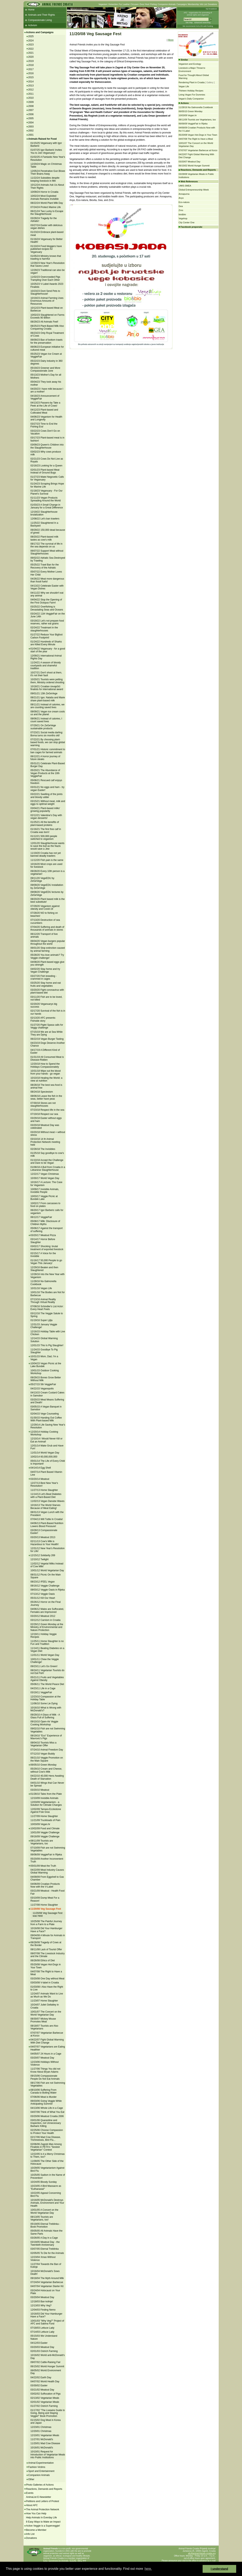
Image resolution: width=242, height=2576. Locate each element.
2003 (31, 126)
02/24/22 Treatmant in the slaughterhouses (44, 629)
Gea (181, 206)
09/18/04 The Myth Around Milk (47, 2278)
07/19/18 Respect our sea (44, 1114)
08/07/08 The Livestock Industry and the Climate (48, 1955)
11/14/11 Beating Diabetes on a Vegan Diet (47, 1649)
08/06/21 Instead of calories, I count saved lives (46, 720)
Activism (32, 25)
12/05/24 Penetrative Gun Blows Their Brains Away (48, 172)
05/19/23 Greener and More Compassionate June (45, 369)
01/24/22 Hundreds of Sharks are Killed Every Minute (46, 643)
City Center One (187, 222)
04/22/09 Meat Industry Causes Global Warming (47, 1871)
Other (31, 2479)
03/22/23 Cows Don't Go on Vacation (45, 432)
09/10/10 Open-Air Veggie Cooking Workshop (44, 1723)
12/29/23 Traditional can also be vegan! (48, 271)
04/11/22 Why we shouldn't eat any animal (47, 594)
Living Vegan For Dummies (192, 94)
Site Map (189, 23)
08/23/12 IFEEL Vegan (43, 1581)
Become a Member (36, 2530)
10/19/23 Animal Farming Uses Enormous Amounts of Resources (47, 301)
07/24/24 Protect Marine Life (46, 207)
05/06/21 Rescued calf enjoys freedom (46, 782)
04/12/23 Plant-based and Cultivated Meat (44, 411)
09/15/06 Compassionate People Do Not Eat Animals (45, 2077)
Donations (212, 4)
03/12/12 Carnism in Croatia (46, 1620)
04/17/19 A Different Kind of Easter (45, 1051)
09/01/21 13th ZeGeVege (44, 693)
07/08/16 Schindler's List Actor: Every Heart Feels (47, 1308)
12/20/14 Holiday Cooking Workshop (44, 1433)
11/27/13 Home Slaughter (44, 1490)
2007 (31, 110)
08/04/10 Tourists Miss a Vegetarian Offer (43, 1744)
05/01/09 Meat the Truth (43, 1865)
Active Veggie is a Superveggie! (43, 2525)
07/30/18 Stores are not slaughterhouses (43, 1104)
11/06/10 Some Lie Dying (44, 1703)
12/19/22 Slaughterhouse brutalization (44, 513)
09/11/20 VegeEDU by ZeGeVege (42, 879)
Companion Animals (167, 4)
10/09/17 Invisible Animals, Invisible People (45, 1190)
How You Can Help (36, 2513)
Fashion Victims (36, 2467)
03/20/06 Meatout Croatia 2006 (47, 2116)
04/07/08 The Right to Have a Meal (196, 139)
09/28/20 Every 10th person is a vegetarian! (48, 872)
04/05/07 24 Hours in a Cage (46, 2053)
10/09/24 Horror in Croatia (44, 192)
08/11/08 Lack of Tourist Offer (46, 1949)
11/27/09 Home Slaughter (44, 1816)
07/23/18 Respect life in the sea (47, 1109)
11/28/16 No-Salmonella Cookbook (196, 107)
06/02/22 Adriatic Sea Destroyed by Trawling (48, 559)
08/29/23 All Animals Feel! (44, 321)
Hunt (147, 4)
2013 (31, 85)
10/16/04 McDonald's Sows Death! (45, 2272)
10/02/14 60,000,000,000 (44, 1456)
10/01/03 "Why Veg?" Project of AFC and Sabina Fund (47, 2322)
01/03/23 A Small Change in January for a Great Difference (47, 506)
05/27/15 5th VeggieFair (43, 1384)
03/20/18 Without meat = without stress (48, 1133)
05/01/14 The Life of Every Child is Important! (48, 1462)
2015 (31, 77)
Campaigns (182, 4)
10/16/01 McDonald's (42, 2447)
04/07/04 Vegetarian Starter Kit (47, 2286)
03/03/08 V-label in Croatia (45, 1982)
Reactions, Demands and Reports (44, 2489)
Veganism (102, 4)
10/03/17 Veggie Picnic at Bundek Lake (44, 1197)
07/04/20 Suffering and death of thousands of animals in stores (47, 928)
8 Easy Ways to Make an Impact (43, 2521)
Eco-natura (184, 202)
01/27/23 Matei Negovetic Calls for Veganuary (47, 478)
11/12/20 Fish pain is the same (47, 860)
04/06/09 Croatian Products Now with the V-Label (45, 1885)
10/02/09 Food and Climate (45, 1828)
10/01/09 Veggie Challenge (45, 1832)
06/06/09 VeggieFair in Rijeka (46, 1854)
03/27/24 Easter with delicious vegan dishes (47, 226)
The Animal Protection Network (42, 2509)
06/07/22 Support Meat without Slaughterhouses (47, 552)
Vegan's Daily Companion (191, 98)
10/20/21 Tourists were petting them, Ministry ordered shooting (47, 681)
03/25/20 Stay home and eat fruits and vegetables (46, 984)
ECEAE (73, 2561)
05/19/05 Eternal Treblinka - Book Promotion (45, 2225)
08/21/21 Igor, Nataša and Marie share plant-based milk (48, 699)
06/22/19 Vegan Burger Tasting (47, 1039)
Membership (193, 4)
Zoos (141, 4)
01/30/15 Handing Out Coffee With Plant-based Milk (46, 1419)
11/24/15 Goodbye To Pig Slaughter (44, 1351)
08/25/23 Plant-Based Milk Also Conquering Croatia (47, 327)
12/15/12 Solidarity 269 (43, 1555)
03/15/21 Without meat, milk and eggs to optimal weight (48, 802)
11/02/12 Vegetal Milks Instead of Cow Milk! (47, 1565)
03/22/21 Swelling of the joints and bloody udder (47, 795)
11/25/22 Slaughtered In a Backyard (44, 524)
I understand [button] (219, 2568)
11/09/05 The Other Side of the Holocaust (47, 2162)
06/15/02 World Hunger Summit (47, 2366)
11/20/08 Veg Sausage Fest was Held (48, 1914)
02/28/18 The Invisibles (43, 1149)
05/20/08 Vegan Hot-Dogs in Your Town (198, 135)
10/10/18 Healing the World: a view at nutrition (47, 1079)
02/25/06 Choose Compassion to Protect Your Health (47, 2131)
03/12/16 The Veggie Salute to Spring (47, 1315)
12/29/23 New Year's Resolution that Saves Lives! (48, 264)
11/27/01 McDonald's (42, 2439)
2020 (31, 56)
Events (30, 2493)
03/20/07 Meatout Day (42, 2057)
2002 (31, 130)
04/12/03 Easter (39, 2342)
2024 (31, 40)
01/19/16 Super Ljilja (41, 1320)
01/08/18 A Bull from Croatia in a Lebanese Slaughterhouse (48, 1168)
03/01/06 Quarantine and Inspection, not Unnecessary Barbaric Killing (46, 2123)
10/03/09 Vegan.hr (40, 1824)
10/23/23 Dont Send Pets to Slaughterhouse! (45, 292)
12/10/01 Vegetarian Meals (45, 2435)
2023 (31, 44)
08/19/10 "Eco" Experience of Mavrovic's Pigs (46, 1737)
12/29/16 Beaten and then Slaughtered (44, 1269)
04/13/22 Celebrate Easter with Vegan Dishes (47, 587)
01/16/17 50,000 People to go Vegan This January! (46, 1262)
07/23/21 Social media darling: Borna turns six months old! (47, 734)
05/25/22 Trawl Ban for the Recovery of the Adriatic (45, 566)
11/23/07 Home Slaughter (44, 2000)
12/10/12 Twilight (40, 1559)
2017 (31, 69)
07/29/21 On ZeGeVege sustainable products (43, 727)
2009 (31, 102)
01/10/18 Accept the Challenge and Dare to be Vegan (47, 1161)
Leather (126, 4)
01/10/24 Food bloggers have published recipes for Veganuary (46, 249)
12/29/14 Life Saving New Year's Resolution (48, 1426)
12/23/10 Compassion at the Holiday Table (46, 1698)
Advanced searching (202, 23)
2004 (31, 122)
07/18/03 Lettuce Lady (42, 2327)
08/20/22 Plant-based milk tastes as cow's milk (44, 538)
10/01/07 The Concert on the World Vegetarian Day (46, 2013)
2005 (31, 118)
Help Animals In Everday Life (41, 2517)
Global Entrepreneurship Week (194, 189)
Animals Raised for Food (42, 138)
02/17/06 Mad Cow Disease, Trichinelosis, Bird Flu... (46, 2138)
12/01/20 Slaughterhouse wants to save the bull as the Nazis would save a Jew (48, 846)
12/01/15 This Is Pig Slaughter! (47, 1345)
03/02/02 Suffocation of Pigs (46, 2393)
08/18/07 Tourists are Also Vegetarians (44, 2027)
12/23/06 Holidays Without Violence (45, 2063)
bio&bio (182, 214)
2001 (31, 134)
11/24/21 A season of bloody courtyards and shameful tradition (46, 665)
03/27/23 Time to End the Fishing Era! (44, 425)
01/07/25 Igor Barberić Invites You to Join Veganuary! (46, 151)
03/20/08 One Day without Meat (48, 1978)
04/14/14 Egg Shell (41, 1467)
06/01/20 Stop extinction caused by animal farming (48, 949)
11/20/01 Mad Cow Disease (45, 2443)
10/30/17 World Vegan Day (45, 1178)
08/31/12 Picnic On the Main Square (46, 1576)
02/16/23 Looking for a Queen (47, 465)
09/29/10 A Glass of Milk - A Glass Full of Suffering (45, 1716)
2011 (31, 93)
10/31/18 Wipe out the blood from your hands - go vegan (46, 1072)
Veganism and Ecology (190, 64)
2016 (31, 73)
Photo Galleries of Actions (40, 2484)
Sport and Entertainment (41, 2471)
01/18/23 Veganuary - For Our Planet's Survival (47, 492)
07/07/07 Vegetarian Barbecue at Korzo (47, 2034)
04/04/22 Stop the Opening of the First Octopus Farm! (46, 601)
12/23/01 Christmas (41, 2427)
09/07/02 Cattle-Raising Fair (46, 2362)
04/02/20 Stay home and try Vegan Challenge (45, 970)
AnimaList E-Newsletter (38, 2497)
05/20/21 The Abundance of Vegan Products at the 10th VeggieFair (45, 773)
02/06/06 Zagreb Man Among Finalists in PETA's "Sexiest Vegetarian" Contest (46, 2147)
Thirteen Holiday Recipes (191, 90)
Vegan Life (184, 86)
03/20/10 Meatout (40, 1789)
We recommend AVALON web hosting (198, 26)
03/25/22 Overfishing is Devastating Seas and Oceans (47, 608)
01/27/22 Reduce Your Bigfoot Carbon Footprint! (47, 636)
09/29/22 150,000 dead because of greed (48, 531)
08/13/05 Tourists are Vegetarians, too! (42, 2218)
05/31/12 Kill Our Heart (43, 1598)
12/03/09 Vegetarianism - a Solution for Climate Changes (46, 1803)
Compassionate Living (40, 20)
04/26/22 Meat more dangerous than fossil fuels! (47, 580)
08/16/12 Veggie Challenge (45, 1585)
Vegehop (183, 218)
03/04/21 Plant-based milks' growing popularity (45, 809)
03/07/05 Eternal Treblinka (45, 2248)
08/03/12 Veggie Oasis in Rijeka (48, 1589)
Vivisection (113, 4)
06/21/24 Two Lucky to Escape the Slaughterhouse (47, 212)
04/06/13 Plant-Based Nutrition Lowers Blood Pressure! (47, 1524)
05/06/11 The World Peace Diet (47, 1684)
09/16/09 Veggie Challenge (45, 1836)
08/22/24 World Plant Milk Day (47, 203)
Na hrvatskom (211, 9)
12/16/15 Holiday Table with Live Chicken (48, 1333)
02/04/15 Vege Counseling (45, 1413)
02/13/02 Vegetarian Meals (45, 2398)
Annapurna (184, 194)
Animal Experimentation (41, 2462)
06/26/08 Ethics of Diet (43, 1960)
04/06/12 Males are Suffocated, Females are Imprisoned (47, 1610)
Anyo (181, 198)
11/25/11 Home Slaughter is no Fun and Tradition (47, 1642)
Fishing (153, 4)
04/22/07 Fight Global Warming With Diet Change (47, 2041)
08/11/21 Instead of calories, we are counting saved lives (48, 706)
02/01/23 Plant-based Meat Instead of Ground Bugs (45, 471)
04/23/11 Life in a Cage (43, 1688)
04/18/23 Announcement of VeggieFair (45, 397)
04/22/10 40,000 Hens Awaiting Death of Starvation (47, 1777)
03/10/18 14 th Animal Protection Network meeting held (45, 1142)
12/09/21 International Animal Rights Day (46, 657)
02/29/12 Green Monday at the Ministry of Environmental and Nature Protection (47, 1627)
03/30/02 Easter (39, 2385)
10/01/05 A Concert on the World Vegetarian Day (44, 2211)
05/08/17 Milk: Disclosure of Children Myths (45, 1222)
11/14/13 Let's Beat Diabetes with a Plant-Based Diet (46, 1495)
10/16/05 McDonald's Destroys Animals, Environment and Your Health (47, 2203)
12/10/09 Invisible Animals (44, 1798)
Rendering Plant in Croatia (192, 82)
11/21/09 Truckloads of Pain (46, 1820)
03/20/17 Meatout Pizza (43, 1235)
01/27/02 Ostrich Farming (44, 2406)
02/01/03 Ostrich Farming (44, 2351)
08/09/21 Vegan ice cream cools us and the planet (48, 713)
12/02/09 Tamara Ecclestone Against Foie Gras (46, 1810)
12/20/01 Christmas (41, 2431)
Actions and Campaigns (40, 32)
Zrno (181, 210)
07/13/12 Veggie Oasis (43, 1594)
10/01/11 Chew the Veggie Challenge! (45, 1660)
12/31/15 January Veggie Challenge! (44, 1326)
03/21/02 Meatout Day (42, 2389)
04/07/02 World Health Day (45, 2381)
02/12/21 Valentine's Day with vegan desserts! (46, 816)
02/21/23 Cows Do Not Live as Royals (47, 460)
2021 (31, 52)
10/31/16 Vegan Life (41, 1288)
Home (31, 9)
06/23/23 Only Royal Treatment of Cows (47, 334)
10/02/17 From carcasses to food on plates (46, 1205)
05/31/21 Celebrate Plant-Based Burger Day (48, 765)
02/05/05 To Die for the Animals (47, 2253)
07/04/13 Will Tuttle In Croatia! (47, 1519)
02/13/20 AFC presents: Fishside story (43, 1019)
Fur (120, 4)
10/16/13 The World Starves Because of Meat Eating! (46, 1506)
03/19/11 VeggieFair (41, 1692)
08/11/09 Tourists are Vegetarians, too (42, 1842)
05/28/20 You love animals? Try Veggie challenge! (47, 956)
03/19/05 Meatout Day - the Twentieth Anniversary (45, 2243)
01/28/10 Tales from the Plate (46, 1793)
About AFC (32, 2505)
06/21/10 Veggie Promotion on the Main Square (47, 1759)
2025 (31, 36)
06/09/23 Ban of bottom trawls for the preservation (47, 341)
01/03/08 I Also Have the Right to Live (47, 1988)
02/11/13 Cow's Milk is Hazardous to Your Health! (45, 1543)
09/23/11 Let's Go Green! (44, 1666)
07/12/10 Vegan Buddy (43, 1753)
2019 (31, 61)
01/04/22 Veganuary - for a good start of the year (48, 650)
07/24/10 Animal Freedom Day (47, 1749)
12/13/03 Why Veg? (41, 2305)
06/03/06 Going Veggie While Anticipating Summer (46, 2102)
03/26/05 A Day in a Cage (44, 2237)
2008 (31, 106)
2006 (31, 114)
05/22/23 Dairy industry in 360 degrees (47, 362)
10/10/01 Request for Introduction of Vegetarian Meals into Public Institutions (48, 2454)
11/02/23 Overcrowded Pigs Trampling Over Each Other (45, 278)
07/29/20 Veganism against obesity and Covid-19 (45, 907)
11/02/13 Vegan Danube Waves (48, 1501)
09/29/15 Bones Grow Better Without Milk (46, 1379)
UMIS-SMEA (185, 185)
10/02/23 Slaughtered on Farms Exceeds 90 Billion (48, 316)
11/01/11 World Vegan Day (45, 1655)
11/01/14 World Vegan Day (45, 1452)
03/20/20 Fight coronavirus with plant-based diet (47, 991)
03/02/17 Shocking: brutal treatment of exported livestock (47, 1248)
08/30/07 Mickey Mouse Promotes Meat (43, 2020)
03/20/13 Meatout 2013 (43, 1537)
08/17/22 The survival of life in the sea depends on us (47, 545)
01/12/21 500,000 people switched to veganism (44, 837)
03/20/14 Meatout (40, 1479)
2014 (31, 81)
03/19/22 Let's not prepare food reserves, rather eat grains (47, 622)
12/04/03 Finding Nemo (43, 2309)
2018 (31, 65)
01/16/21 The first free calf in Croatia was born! (46, 830)
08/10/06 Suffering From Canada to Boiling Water (44, 2091)
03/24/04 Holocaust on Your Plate (45, 2292)
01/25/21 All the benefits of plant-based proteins (45, 823)
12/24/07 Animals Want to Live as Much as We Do (47, 1995)
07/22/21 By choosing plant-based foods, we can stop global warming (48, 742)
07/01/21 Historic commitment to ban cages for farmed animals (48, 751)
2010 (31, 97)
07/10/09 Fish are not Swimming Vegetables (48, 1849)
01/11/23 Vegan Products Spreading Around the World (46, 499)
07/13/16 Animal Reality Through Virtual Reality (43, 1301)
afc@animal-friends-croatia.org (202, 2553)
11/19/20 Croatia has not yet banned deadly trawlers (46, 854)
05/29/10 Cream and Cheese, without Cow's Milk (46, 1770)
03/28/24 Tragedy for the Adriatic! (44, 219)
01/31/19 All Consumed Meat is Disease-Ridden (47, 1058)
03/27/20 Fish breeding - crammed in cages (44, 977)
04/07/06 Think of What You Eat (48, 2112)
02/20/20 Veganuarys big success (44, 1005)
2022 (31, 48)
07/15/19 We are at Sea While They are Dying (47, 1033)
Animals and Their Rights (41, 14)
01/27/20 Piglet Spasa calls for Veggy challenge (47, 1026)
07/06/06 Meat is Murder (44, 2097)
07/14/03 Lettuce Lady (42, 2331)
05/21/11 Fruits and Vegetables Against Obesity (47, 1679)
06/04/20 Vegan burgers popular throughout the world (48, 942)
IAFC (80, 2561)
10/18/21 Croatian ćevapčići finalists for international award (47, 688)
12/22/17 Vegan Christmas (45, 1174)
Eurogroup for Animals (59, 2561)
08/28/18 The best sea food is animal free (46, 1086)
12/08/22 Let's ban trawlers (45, 518)
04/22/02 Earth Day (41, 2377)
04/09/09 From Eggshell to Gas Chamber (47, 1878)
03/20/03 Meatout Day (42, 2347)
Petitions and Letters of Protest (42, 2501)
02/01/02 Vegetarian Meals (45, 2402)
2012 (31, 89)
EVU (45, 2561)
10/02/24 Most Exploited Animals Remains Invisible (45, 197)
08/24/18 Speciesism (42, 1091)
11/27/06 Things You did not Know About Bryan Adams (46, 2070)
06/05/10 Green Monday (43, 1764)
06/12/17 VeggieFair (41, 1217)
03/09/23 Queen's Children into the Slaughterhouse (47, 446)
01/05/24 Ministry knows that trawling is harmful (46, 257)
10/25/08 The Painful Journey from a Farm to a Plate (46, 1923)
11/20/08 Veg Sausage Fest (46, 1908)
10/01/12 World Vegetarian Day (47, 1570)
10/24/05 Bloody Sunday (44, 2182)
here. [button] (148, 2568)
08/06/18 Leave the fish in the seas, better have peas (46, 1097)
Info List (203, 4)
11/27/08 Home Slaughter (44, 1904)
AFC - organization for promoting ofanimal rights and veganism (198, 14)
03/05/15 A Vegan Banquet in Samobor (46, 1408)
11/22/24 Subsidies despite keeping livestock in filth (45, 179)
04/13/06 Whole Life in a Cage (47, 2108)
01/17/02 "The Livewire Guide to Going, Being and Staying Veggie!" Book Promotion (48, 2413)
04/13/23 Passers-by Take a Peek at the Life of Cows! (46, 404)
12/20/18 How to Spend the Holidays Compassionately (45, 1065)
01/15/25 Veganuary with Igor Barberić (46, 144)
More (170, 40)
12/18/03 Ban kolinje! (42, 2301)
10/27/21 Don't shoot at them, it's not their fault (46, 674)
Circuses (134, 4)
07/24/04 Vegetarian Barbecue (47, 2282)
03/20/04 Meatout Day (42, 2297)
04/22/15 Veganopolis (42, 1388)
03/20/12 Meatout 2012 (43, 1616)
